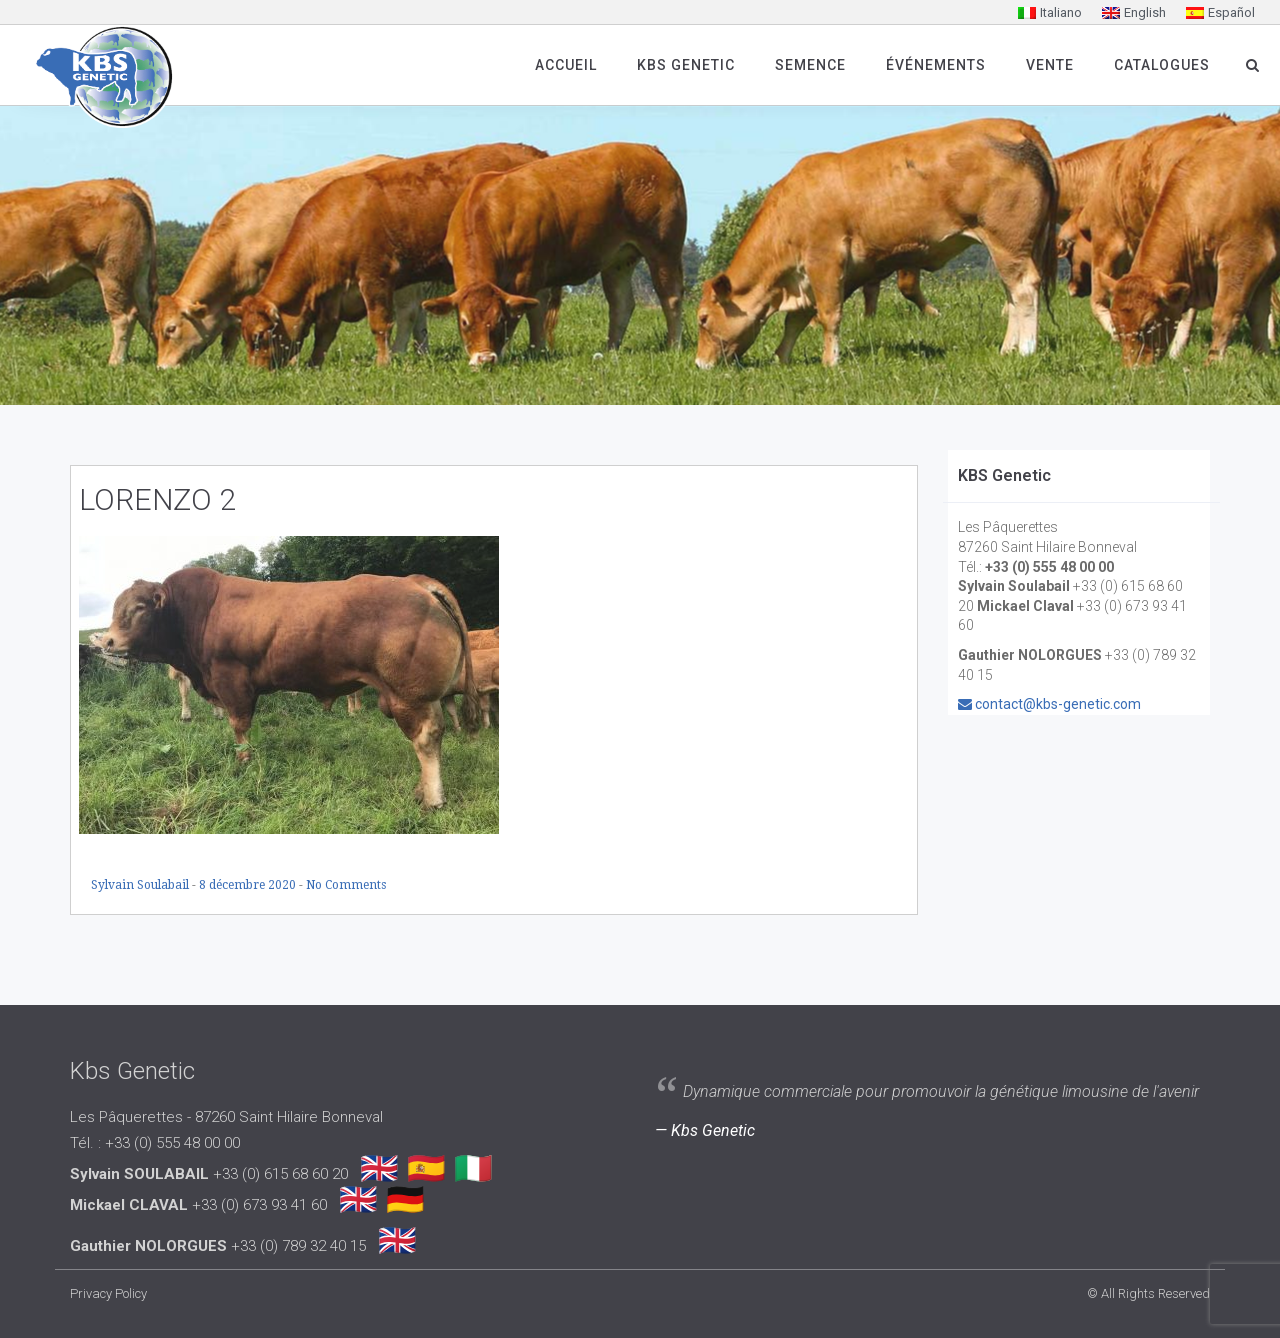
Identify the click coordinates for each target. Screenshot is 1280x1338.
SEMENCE (810, 65)
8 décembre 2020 (249, 885)
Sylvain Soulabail (141, 885)
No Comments (346, 885)
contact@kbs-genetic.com (1058, 704)
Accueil (566, 65)
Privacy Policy (108, 1293)
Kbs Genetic (686, 65)
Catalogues (1162, 65)
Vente (1050, 65)
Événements (936, 65)
